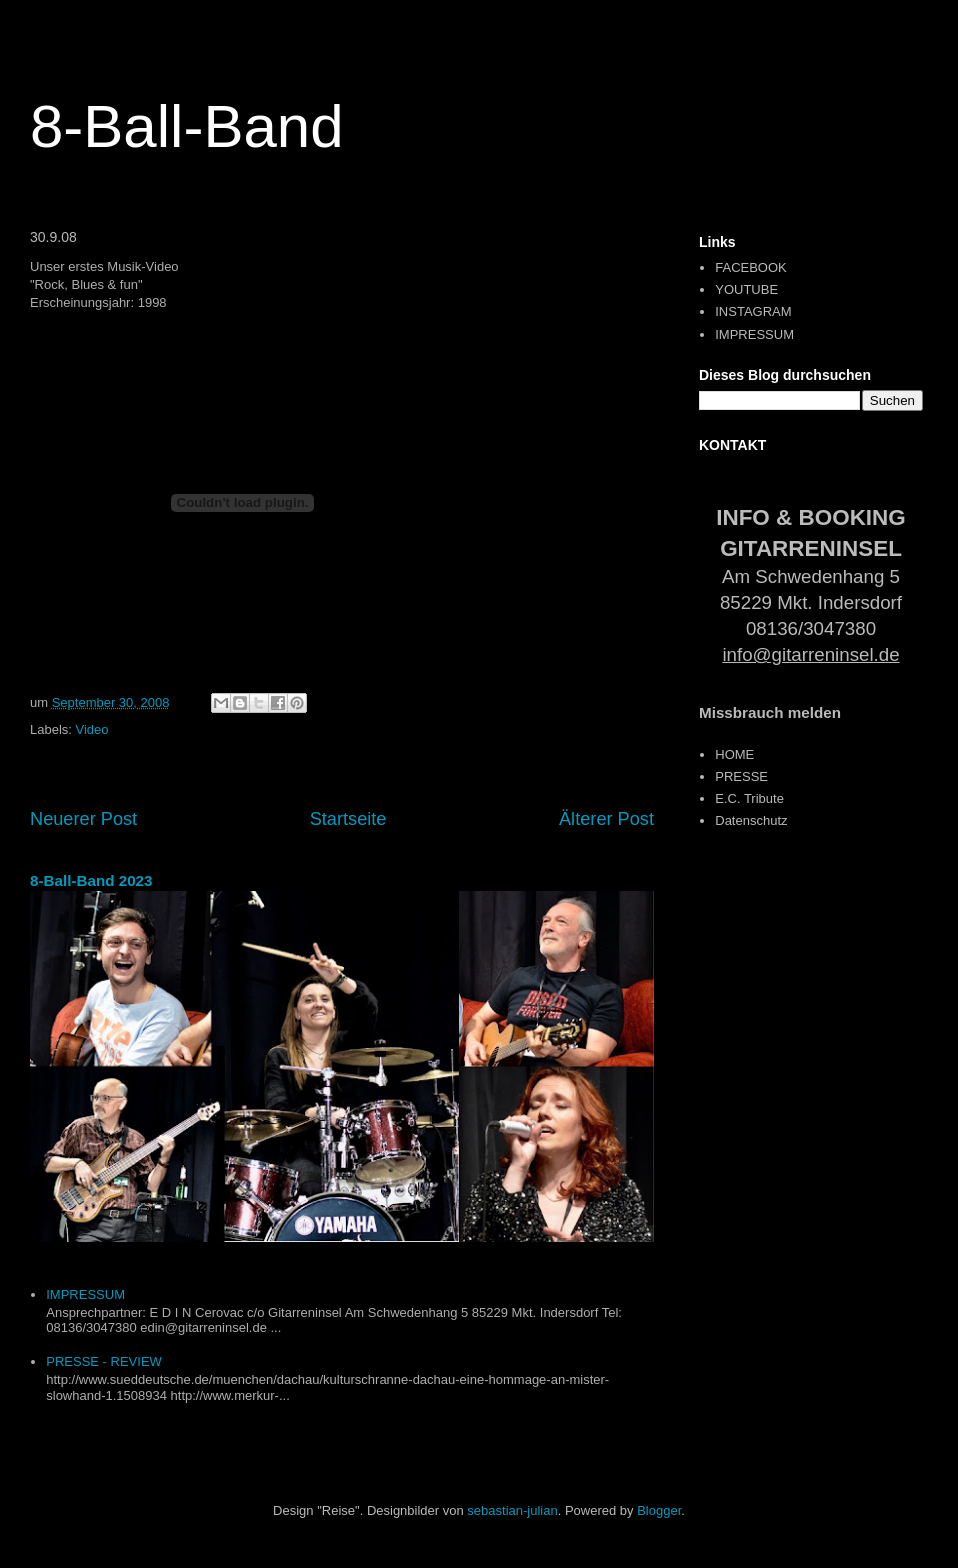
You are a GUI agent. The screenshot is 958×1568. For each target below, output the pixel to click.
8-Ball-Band (187, 126)
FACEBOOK (751, 267)
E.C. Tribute (749, 798)
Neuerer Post (83, 819)
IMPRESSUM (85, 1294)
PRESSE (741, 776)
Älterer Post (606, 819)
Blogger (659, 1510)
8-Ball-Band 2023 (91, 880)
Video (92, 729)
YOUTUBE (746, 289)
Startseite (348, 819)
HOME (734, 754)
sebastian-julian (512, 1510)
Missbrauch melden (770, 712)
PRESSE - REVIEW (104, 1361)
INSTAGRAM (753, 311)
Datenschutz (751, 820)
